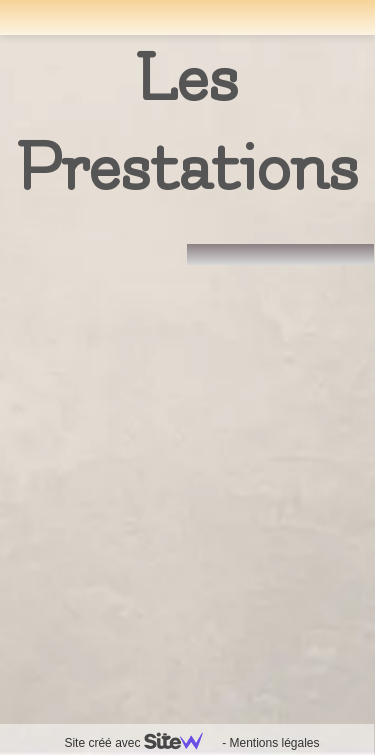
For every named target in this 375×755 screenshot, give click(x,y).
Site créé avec (141, 743)
